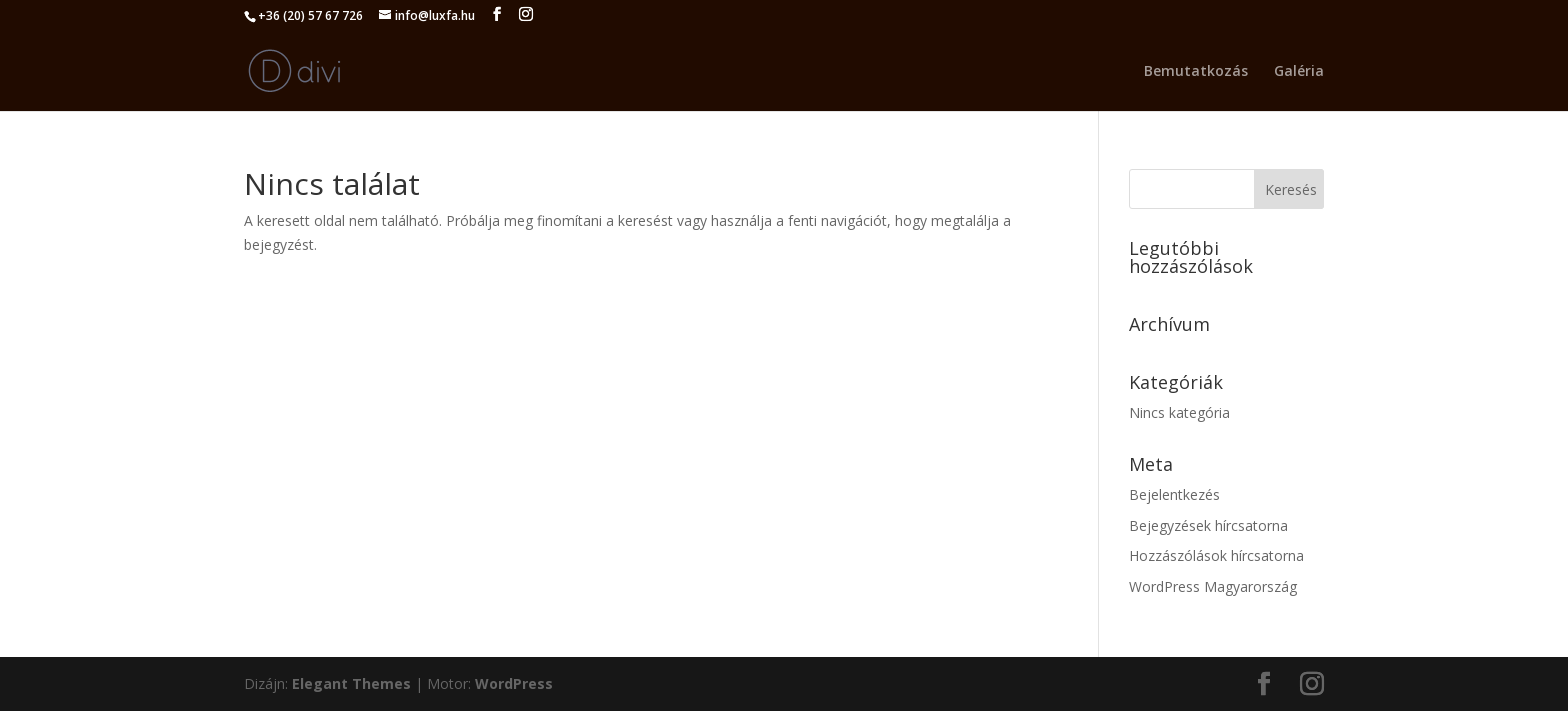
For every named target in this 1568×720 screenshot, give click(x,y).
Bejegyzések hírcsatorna (1208, 525)
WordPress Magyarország (1213, 586)
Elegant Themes (351, 683)
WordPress (514, 683)
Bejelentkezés (1174, 494)
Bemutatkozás (1196, 72)
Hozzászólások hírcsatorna (1216, 555)
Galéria (1299, 72)
